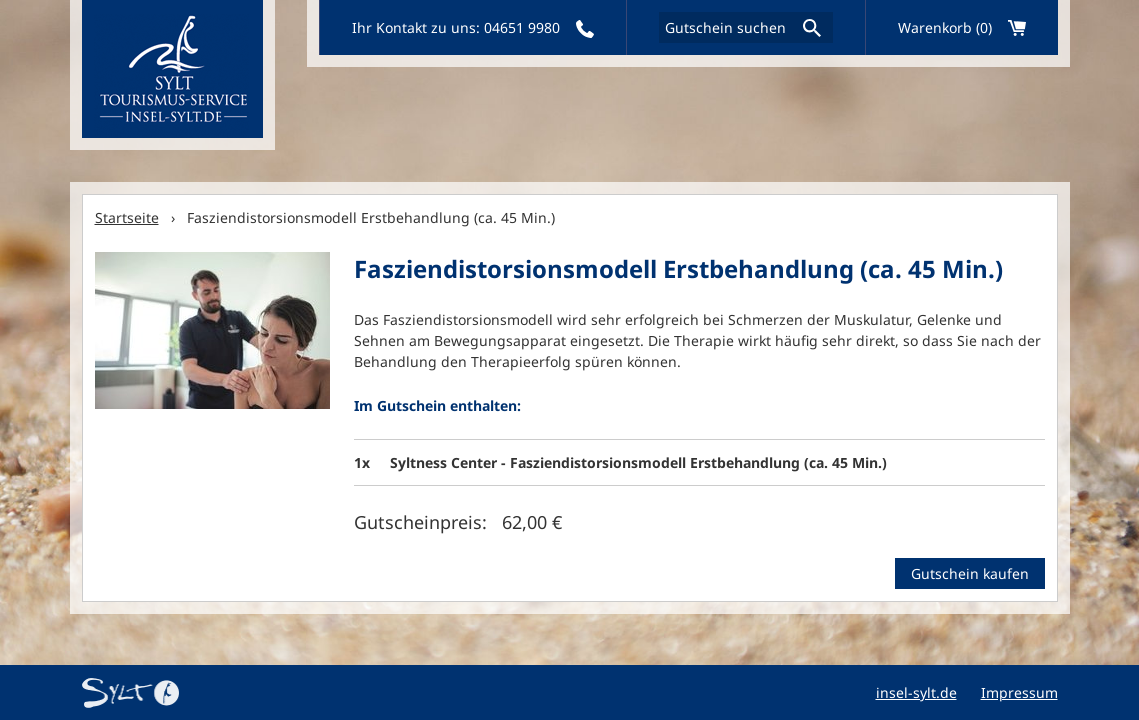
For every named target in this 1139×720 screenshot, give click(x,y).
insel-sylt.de (916, 692)
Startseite (127, 217)
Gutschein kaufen (970, 573)
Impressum (1019, 692)
